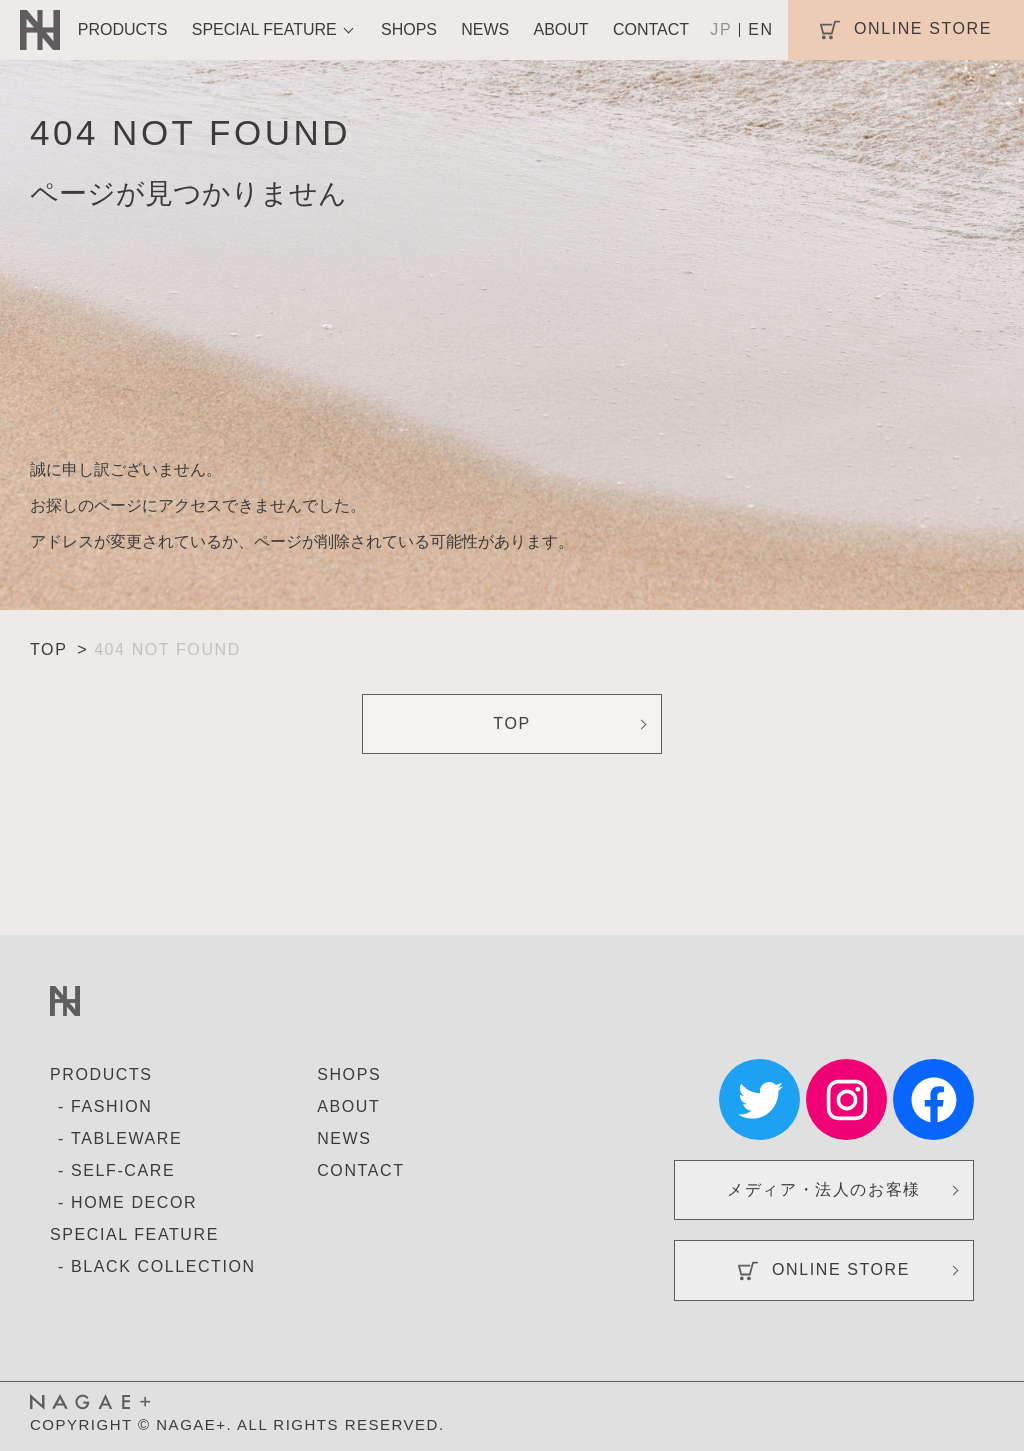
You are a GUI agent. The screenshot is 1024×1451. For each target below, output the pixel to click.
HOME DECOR (134, 1202)
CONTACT (651, 29)
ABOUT (561, 29)
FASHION (111, 1106)
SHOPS (409, 29)
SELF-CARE (123, 1170)
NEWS (485, 29)
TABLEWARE (126, 1138)
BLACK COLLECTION (163, 1266)
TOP (511, 723)
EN (760, 29)
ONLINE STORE (824, 1271)
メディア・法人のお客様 (824, 1189)
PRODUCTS (123, 29)
